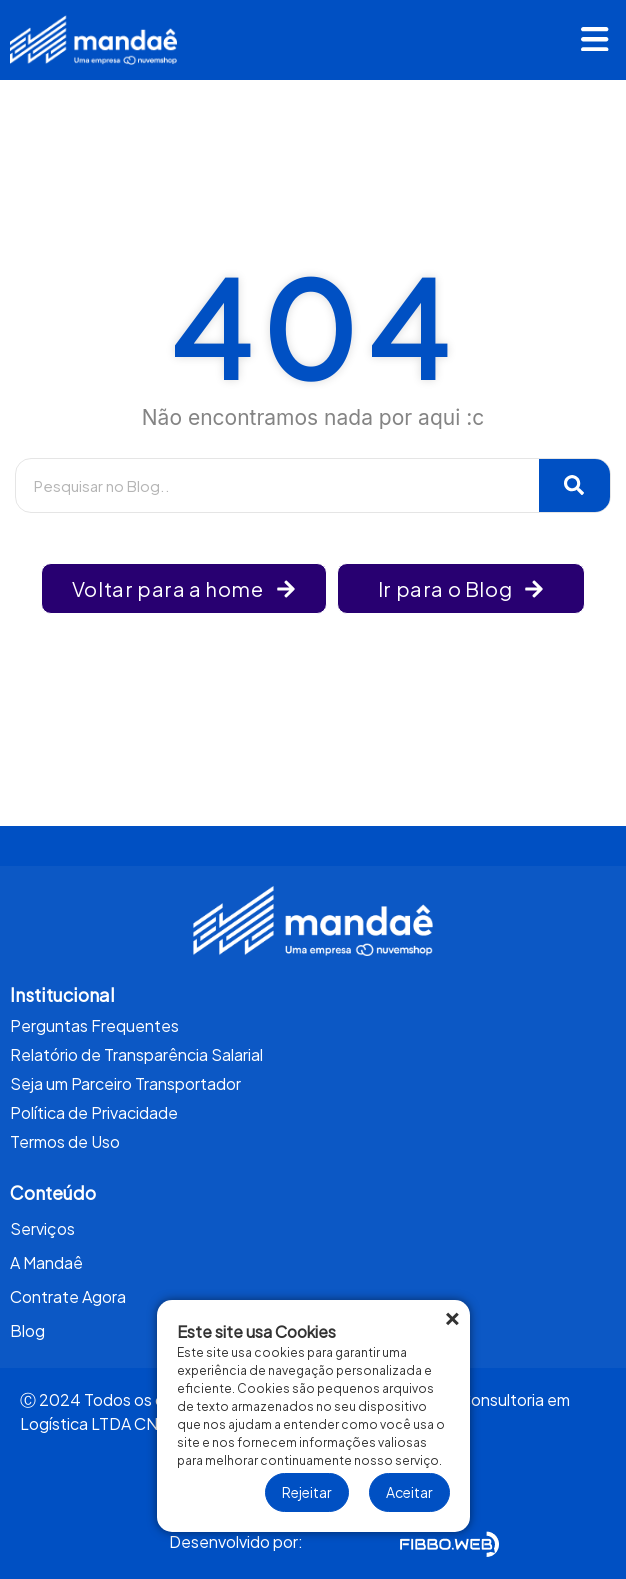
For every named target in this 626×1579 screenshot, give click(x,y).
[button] (595, 42)
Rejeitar (307, 1492)
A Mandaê (46, 1262)
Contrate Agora (68, 1296)
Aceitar (409, 1492)
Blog (27, 1330)
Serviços (42, 1228)
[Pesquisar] (575, 485)
